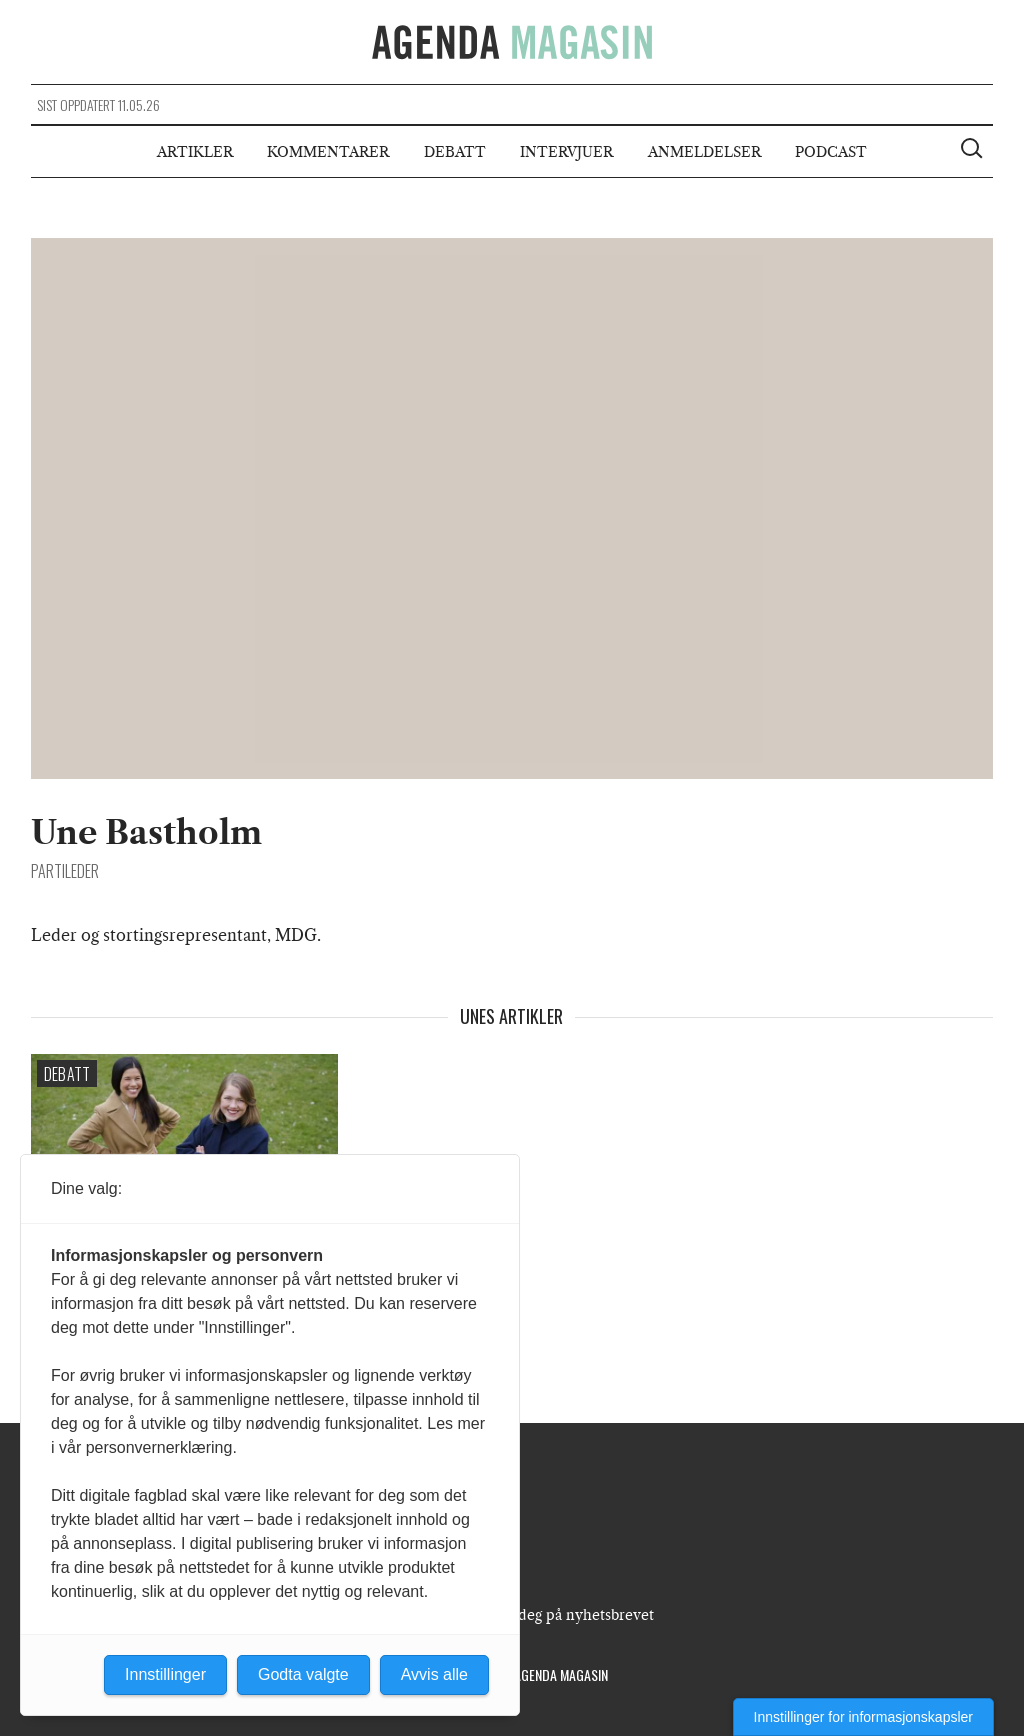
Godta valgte (303, 1674)
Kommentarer (328, 152)
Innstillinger (165, 1674)
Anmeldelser (704, 152)
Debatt (455, 152)
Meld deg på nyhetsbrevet (566, 1615)
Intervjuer (566, 152)
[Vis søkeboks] (974, 151)
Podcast (831, 152)
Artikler (195, 152)
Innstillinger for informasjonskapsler (863, 1717)
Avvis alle (434, 1674)
